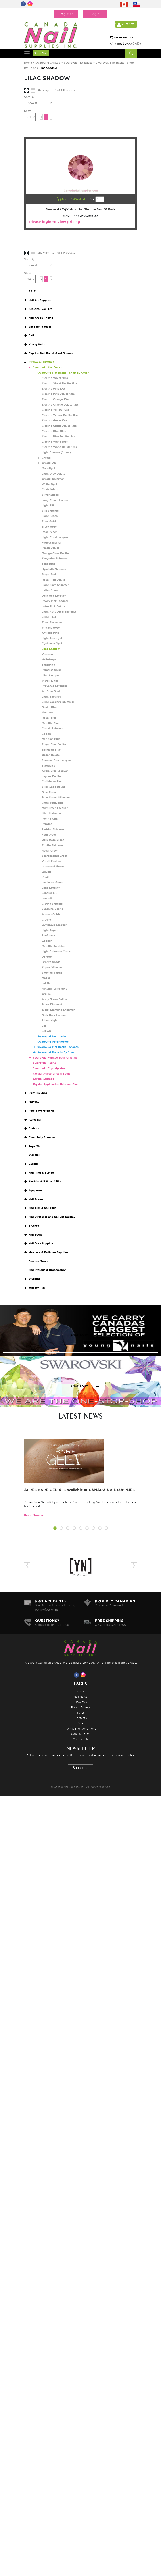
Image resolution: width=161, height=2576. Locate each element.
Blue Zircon (49, 792)
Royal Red (49, 574)
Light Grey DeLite (53, 473)
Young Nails (37, 344)
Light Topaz (50, 930)
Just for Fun (37, 1287)
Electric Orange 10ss (55, 399)
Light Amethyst (52, 638)
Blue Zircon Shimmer (56, 797)
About (80, 1691)
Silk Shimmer (50, 510)
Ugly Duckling (38, 1093)
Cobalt (46, 733)
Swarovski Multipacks (51, 1036)
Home (28, 62)
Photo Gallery (80, 1707)
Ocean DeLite (51, 755)
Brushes (34, 1225)
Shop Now (41, 53)
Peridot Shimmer (53, 829)
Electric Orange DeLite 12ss (60, 404)
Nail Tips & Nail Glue (42, 1208)
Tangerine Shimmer (55, 558)
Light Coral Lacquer (55, 537)
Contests (80, 1717)
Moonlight (48, 468)
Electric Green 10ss (54, 420)
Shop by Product (40, 326)
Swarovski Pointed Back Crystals (55, 1057)
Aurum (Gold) (51, 914)
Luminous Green (52, 882)
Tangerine (48, 563)
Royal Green (50, 850)
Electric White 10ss (55, 441)
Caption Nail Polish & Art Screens (51, 353)
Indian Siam (50, 590)
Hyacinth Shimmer (54, 569)
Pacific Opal (50, 818)
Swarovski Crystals (47, 62)
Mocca (46, 978)
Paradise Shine (51, 670)
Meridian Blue (51, 739)
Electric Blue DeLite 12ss (58, 436)
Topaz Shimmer (52, 967)
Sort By (29, 97)
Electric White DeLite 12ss (59, 447)
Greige (46, 993)
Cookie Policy (80, 1733)
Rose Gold (49, 521)
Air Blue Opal (51, 691)
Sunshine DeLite (52, 908)
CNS (31, 335)
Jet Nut (47, 983)
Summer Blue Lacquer (56, 760)
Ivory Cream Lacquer (56, 500)
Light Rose (49, 616)
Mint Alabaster (51, 813)
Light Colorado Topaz (56, 951)
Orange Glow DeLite (55, 553)
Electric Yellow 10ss (55, 409)
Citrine (46, 919)
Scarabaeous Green (54, 855)
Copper (47, 940)
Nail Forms (36, 1199)
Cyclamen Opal (52, 643)
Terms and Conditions (80, 1728)
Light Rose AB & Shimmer (59, 611)
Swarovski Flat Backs (78, 62)
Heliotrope (49, 659)
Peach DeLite (50, 547)
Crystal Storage (43, 1078)
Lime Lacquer (51, 887)
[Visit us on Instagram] (83, 1675)
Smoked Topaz (52, 972)
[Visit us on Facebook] (77, 1675)
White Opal (49, 484)
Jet (44, 1025)
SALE (32, 291)
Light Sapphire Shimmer (58, 701)
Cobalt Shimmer (52, 728)
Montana (47, 712)
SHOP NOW (79, 1334)
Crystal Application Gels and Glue (55, 1084)
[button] (55, 1528)
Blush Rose (49, 526)
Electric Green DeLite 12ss (59, 425)
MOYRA (34, 1101)
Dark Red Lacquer (54, 595)
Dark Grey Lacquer (54, 1015)
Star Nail (34, 1154)
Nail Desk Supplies (41, 1243)
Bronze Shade (51, 962)
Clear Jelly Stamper (42, 1137)
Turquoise (48, 765)
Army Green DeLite (54, 999)
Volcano (47, 654)
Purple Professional (42, 1110)
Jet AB (46, 1031)
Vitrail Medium (51, 861)
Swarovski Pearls (44, 1062)
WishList (77, 199)
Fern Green (49, 834)
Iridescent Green (53, 866)
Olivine (46, 871)
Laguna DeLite (51, 776)
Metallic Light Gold (54, 988)
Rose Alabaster (52, 622)
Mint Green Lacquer (55, 808)
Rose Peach (49, 532)
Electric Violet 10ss (55, 378)
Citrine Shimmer (52, 903)
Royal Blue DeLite (54, 744)
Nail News (80, 1696)
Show (27, 111)
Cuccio (33, 1163)
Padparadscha (51, 542)
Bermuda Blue (51, 749)
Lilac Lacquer (51, 675)
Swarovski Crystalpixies (49, 1068)
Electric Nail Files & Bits (45, 1181)
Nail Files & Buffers (41, 1172)
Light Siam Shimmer (55, 585)
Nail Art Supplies (40, 300)
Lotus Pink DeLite (53, 606)
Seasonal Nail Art (40, 309)
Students (34, 1278)
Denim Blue (49, 707)
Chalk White (50, 489)
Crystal (46, 457)
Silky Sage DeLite (53, 786)
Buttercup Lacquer (54, 924)
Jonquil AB (49, 893)
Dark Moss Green (53, 839)
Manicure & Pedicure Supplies (48, 1252)
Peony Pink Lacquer (55, 601)
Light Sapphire (51, 696)
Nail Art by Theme (41, 317)
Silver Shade (50, 494)
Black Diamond (52, 1004)
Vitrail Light (50, 680)
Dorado (47, 956)
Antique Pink (50, 632)
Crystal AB (49, 462)
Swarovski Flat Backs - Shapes (58, 1047)
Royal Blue (49, 717)
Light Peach (50, 516)
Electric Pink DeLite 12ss (58, 393)
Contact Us (80, 1739)
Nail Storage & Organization (47, 1270)
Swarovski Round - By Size (55, 1052)
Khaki (45, 877)
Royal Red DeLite (53, 579)
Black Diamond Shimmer (58, 1009)
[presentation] (27, 1566)
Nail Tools (35, 1234)
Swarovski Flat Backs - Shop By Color (63, 372)
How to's (81, 1701)
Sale (80, 1723)
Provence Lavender (54, 685)
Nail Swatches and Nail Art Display (52, 1216)
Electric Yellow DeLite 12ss (60, 415)
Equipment (36, 1190)
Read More (32, 1515)
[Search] (131, 53)
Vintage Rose (51, 627)
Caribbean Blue (52, 781)
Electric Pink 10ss (53, 388)
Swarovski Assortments (53, 1041)
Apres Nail (35, 1119)
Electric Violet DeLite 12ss (59, 383)
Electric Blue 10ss (54, 431)
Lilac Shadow (51, 648)
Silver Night (50, 1020)
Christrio (34, 1128)
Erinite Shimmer (52, 845)
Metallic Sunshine (53, 946)
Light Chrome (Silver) (56, 452)
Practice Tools (38, 1261)
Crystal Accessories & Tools (51, 1073)
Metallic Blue (50, 723)
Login (94, 14)
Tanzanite (48, 664)
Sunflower (48, 935)
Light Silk (48, 505)
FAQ (80, 1712)
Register (66, 14)
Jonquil (47, 898)
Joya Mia (34, 1146)
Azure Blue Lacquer (55, 770)
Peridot (47, 824)
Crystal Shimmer (53, 478)
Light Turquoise (52, 802)
